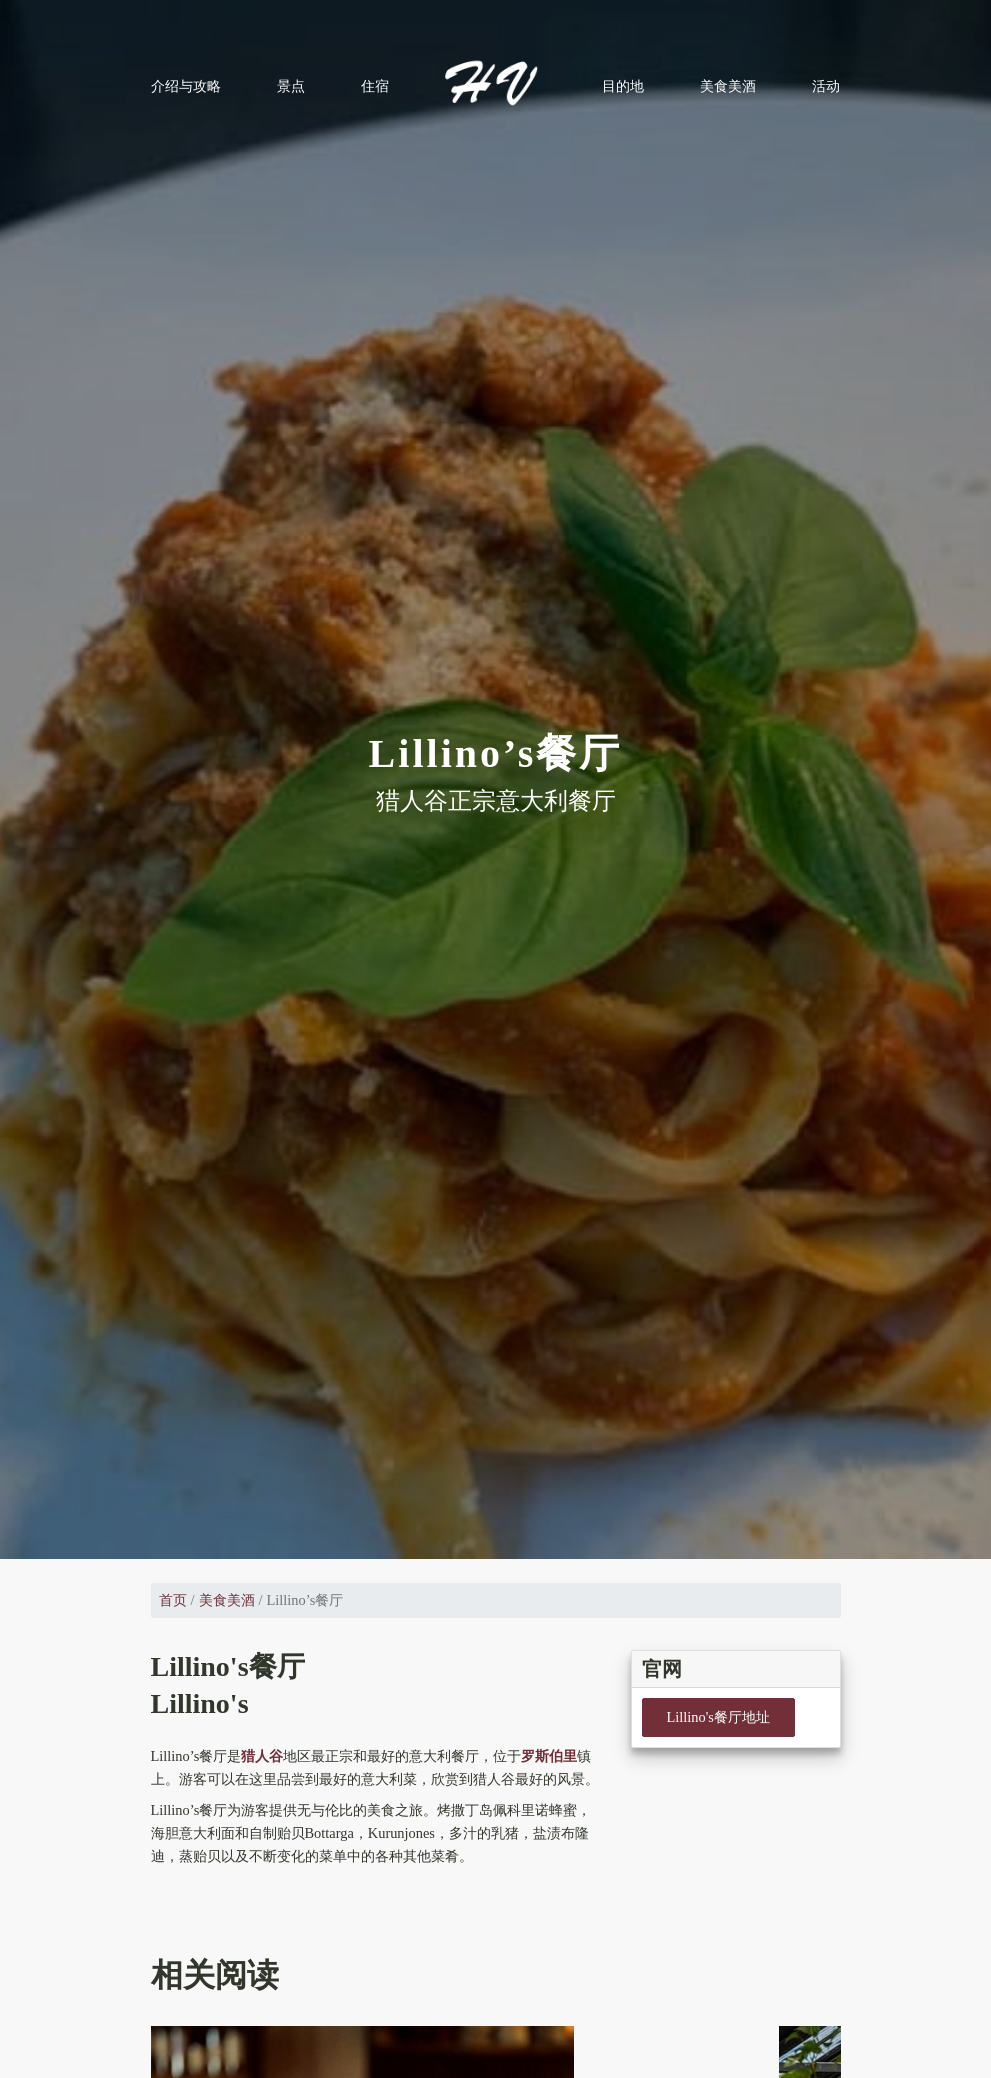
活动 (826, 86)
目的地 (623, 86)
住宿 (375, 86)
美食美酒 (728, 86)
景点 (291, 86)
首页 (173, 1600)
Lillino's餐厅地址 (718, 1717)
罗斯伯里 (549, 1756)
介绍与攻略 (186, 86)
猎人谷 (262, 1756)
